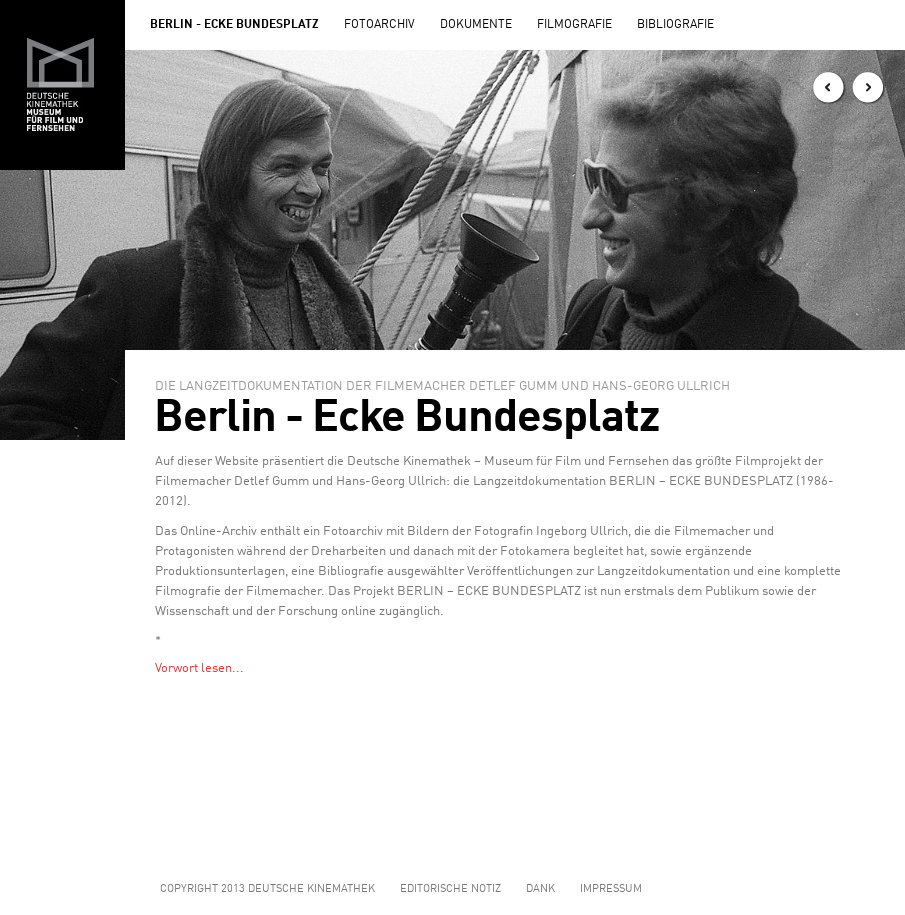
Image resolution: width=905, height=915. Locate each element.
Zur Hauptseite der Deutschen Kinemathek (62, 85)
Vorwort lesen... (199, 668)
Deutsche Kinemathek (311, 889)
